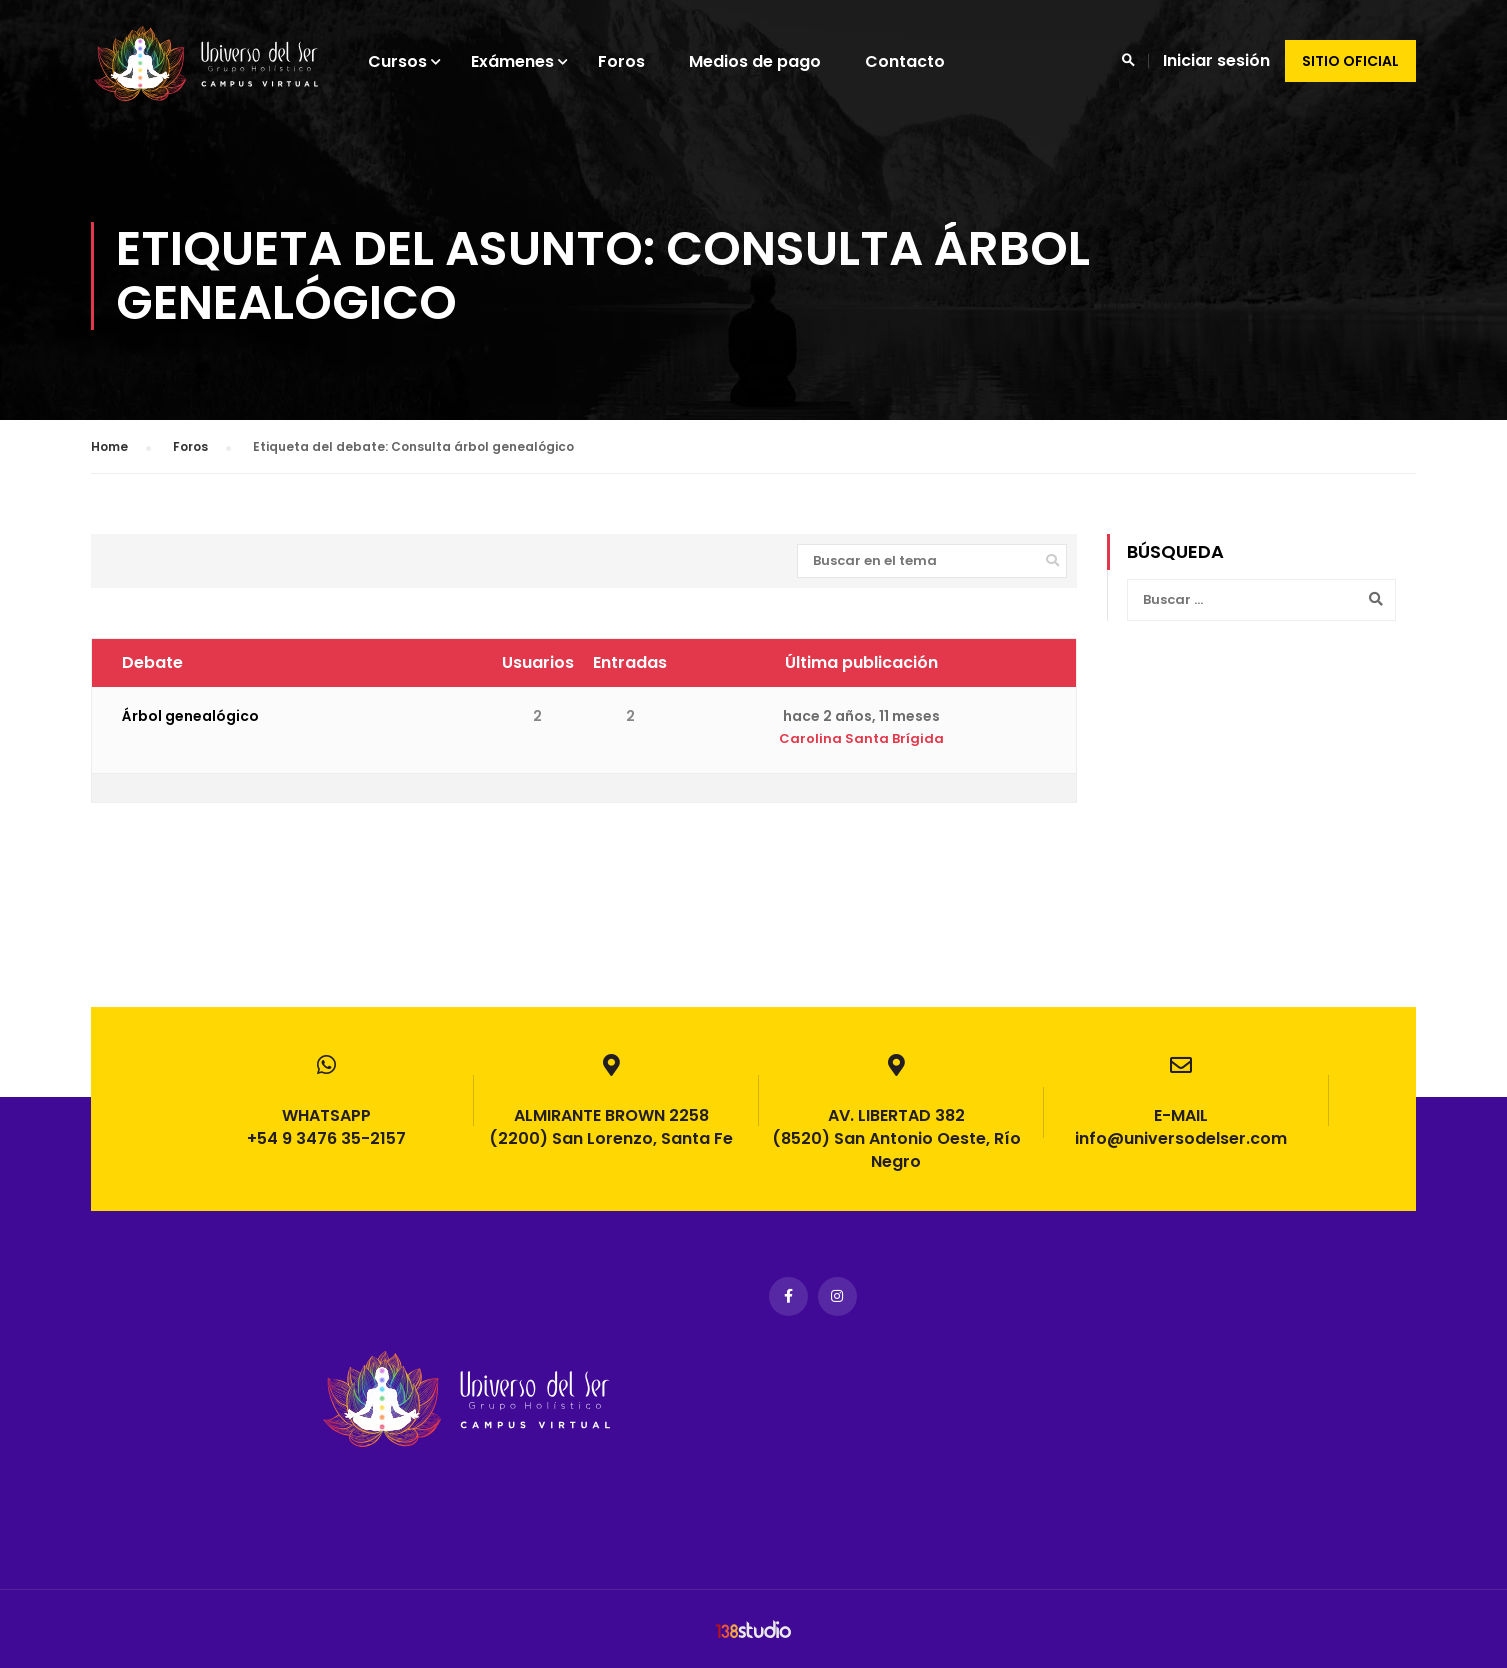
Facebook (788, 1296)
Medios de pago (774, 61)
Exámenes (531, 61)
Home (109, 459)
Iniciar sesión (1216, 60)
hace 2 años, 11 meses (861, 730)
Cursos (416, 61)
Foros (640, 61)
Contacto (924, 61)
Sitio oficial (1350, 61)
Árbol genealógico (190, 730)
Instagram (837, 1296)
